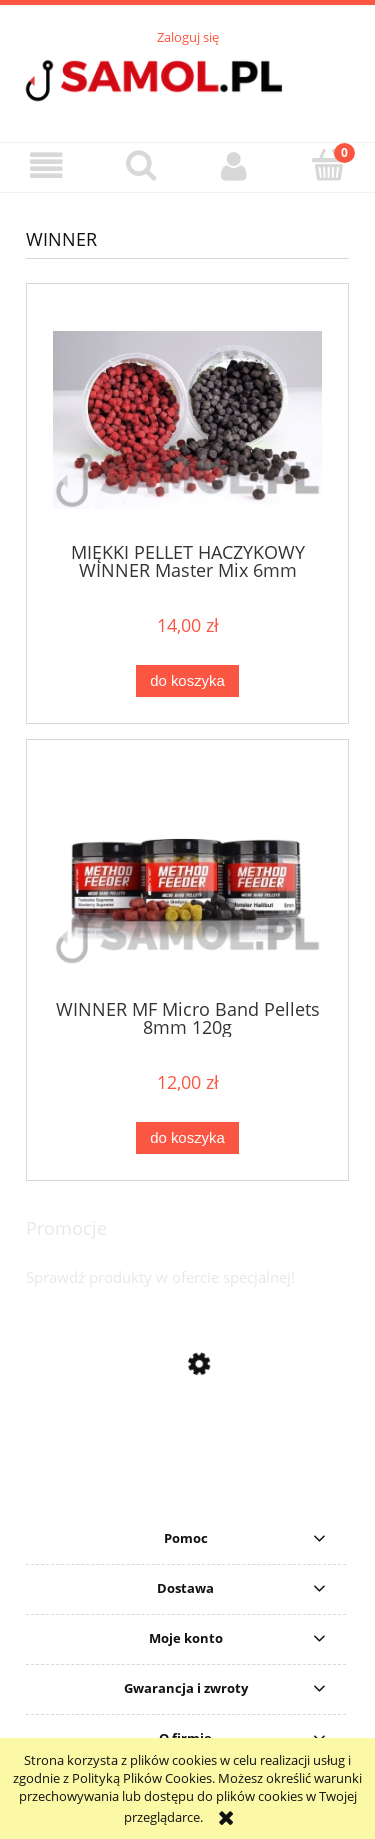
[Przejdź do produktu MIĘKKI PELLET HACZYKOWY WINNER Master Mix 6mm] (187, 420)
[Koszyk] (328, 165)
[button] (47, 166)
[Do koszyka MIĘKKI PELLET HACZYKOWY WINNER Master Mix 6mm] (187, 681)
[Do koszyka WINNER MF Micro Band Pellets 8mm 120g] (187, 1138)
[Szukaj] (141, 165)
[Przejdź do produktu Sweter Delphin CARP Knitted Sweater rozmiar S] (187, 1496)
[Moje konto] (235, 166)
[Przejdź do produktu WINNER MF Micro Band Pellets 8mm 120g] (187, 876)
